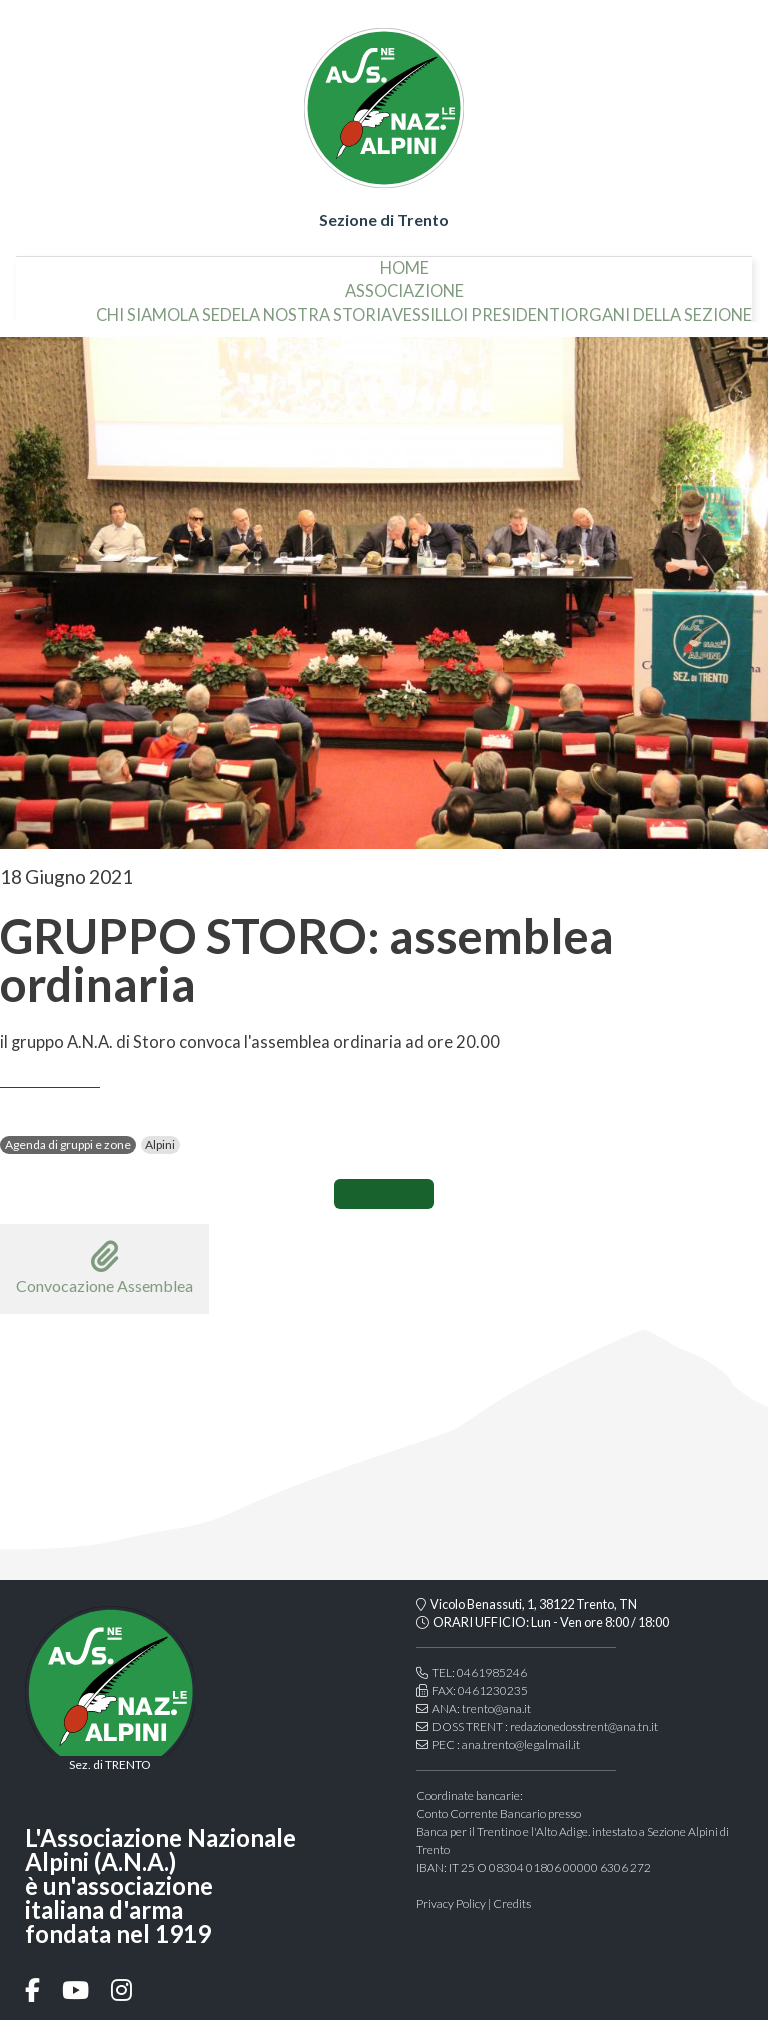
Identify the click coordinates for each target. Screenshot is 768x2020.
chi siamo (138, 307)
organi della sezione (658, 307)
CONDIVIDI (384, 1194)
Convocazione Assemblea (104, 1267)
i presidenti (514, 307)
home (404, 260)
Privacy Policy (451, 1903)
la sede (210, 307)
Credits (512, 1903)
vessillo (427, 307)
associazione (404, 284)
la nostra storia (316, 307)
